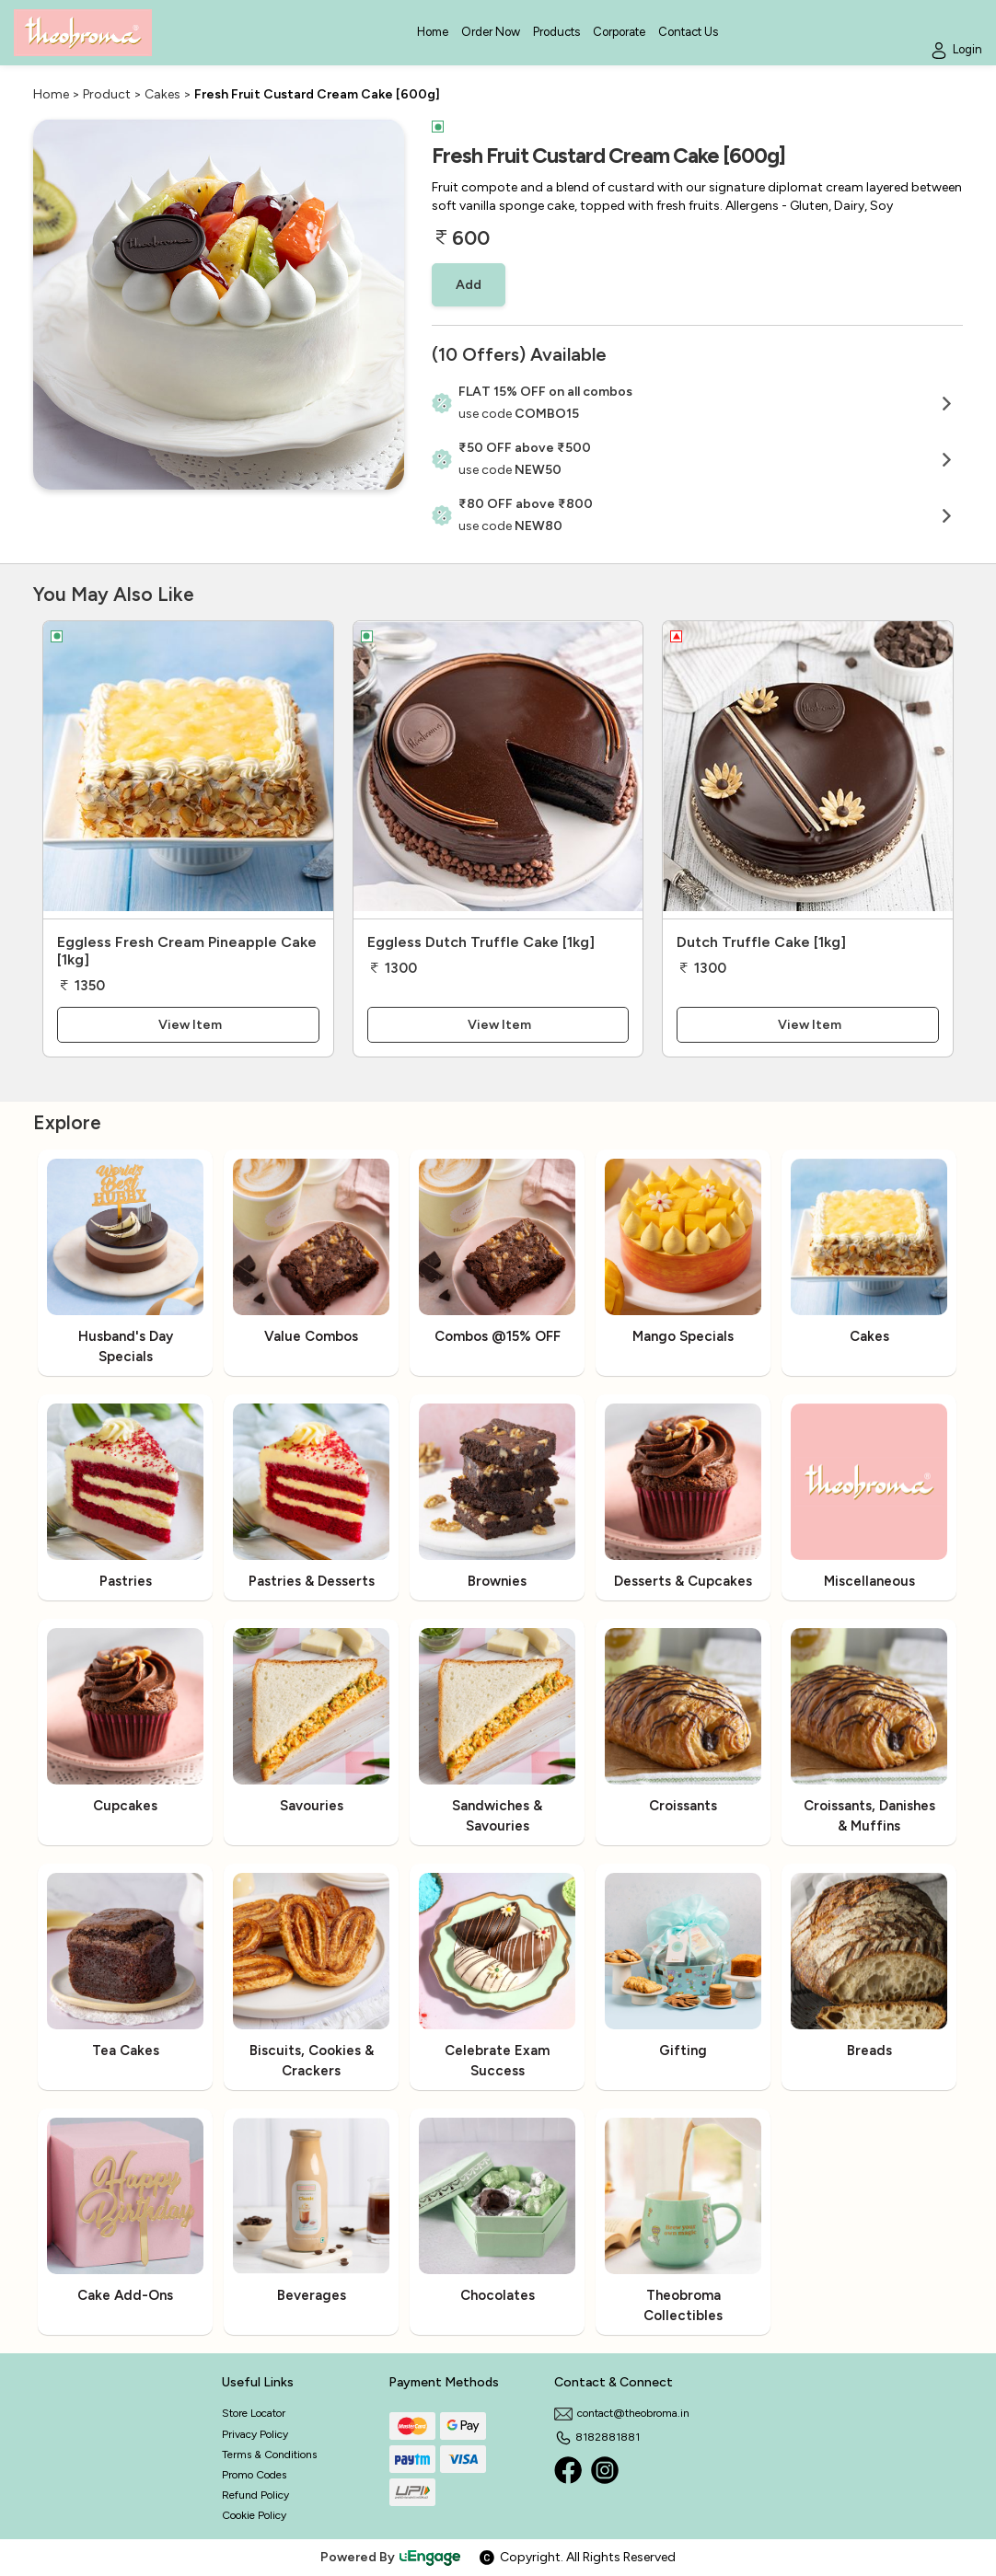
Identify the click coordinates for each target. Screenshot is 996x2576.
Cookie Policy (254, 2515)
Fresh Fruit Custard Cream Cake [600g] (317, 94)
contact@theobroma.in (621, 2413)
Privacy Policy (255, 2434)
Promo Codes (254, 2474)
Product (107, 94)
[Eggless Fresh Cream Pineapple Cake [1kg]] (188, 769)
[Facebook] (568, 2470)
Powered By (391, 2557)
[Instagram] (605, 2470)
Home (51, 94)
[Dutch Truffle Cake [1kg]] (808, 769)
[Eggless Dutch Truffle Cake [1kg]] (498, 769)
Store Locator (253, 2413)
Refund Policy (255, 2495)
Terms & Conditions (269, 2454)
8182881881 (597, 2437)
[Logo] (83, 32)
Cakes (162, 94)
